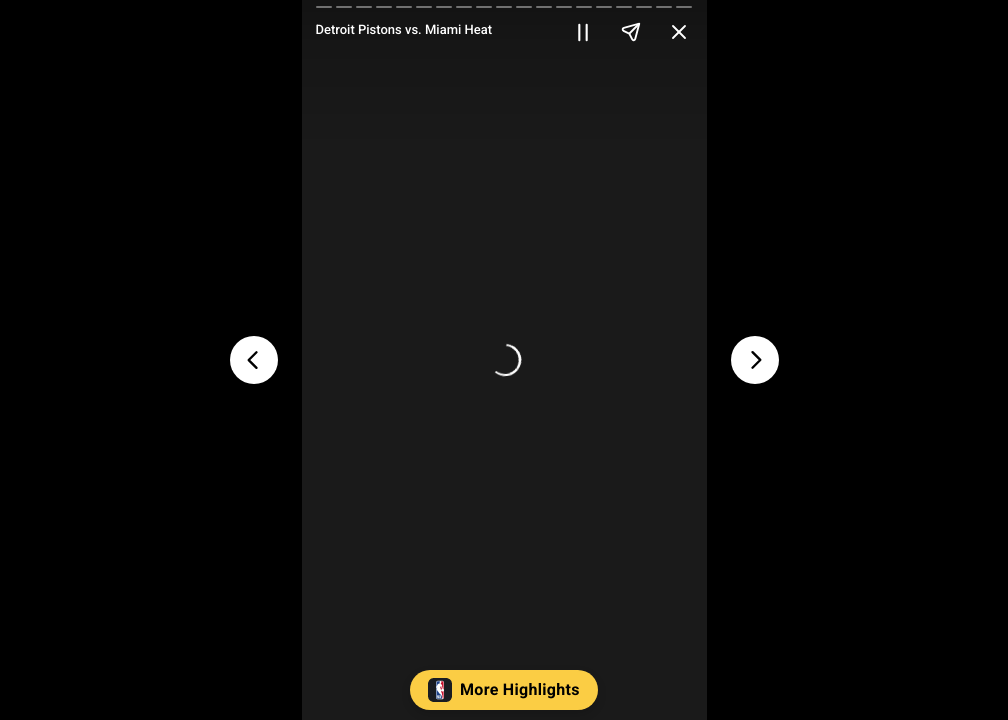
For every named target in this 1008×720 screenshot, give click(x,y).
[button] (504, 695)
